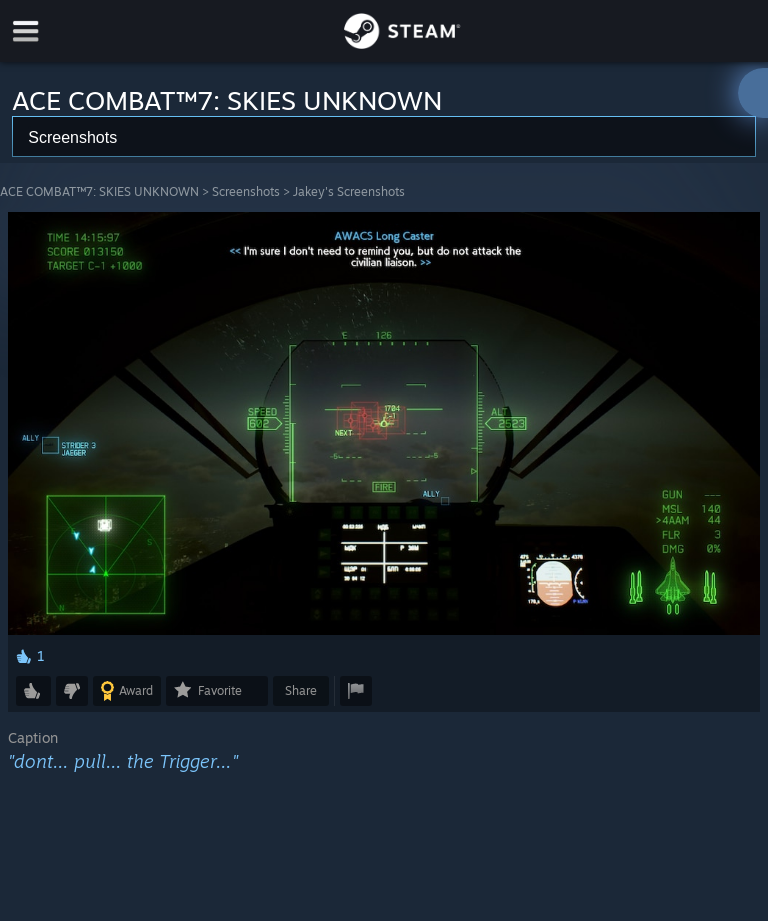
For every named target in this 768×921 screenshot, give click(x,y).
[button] (33, 691)
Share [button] (301, 690)
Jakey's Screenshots (349, 191)
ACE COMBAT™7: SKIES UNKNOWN (99, 191)
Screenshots (246, 191)
